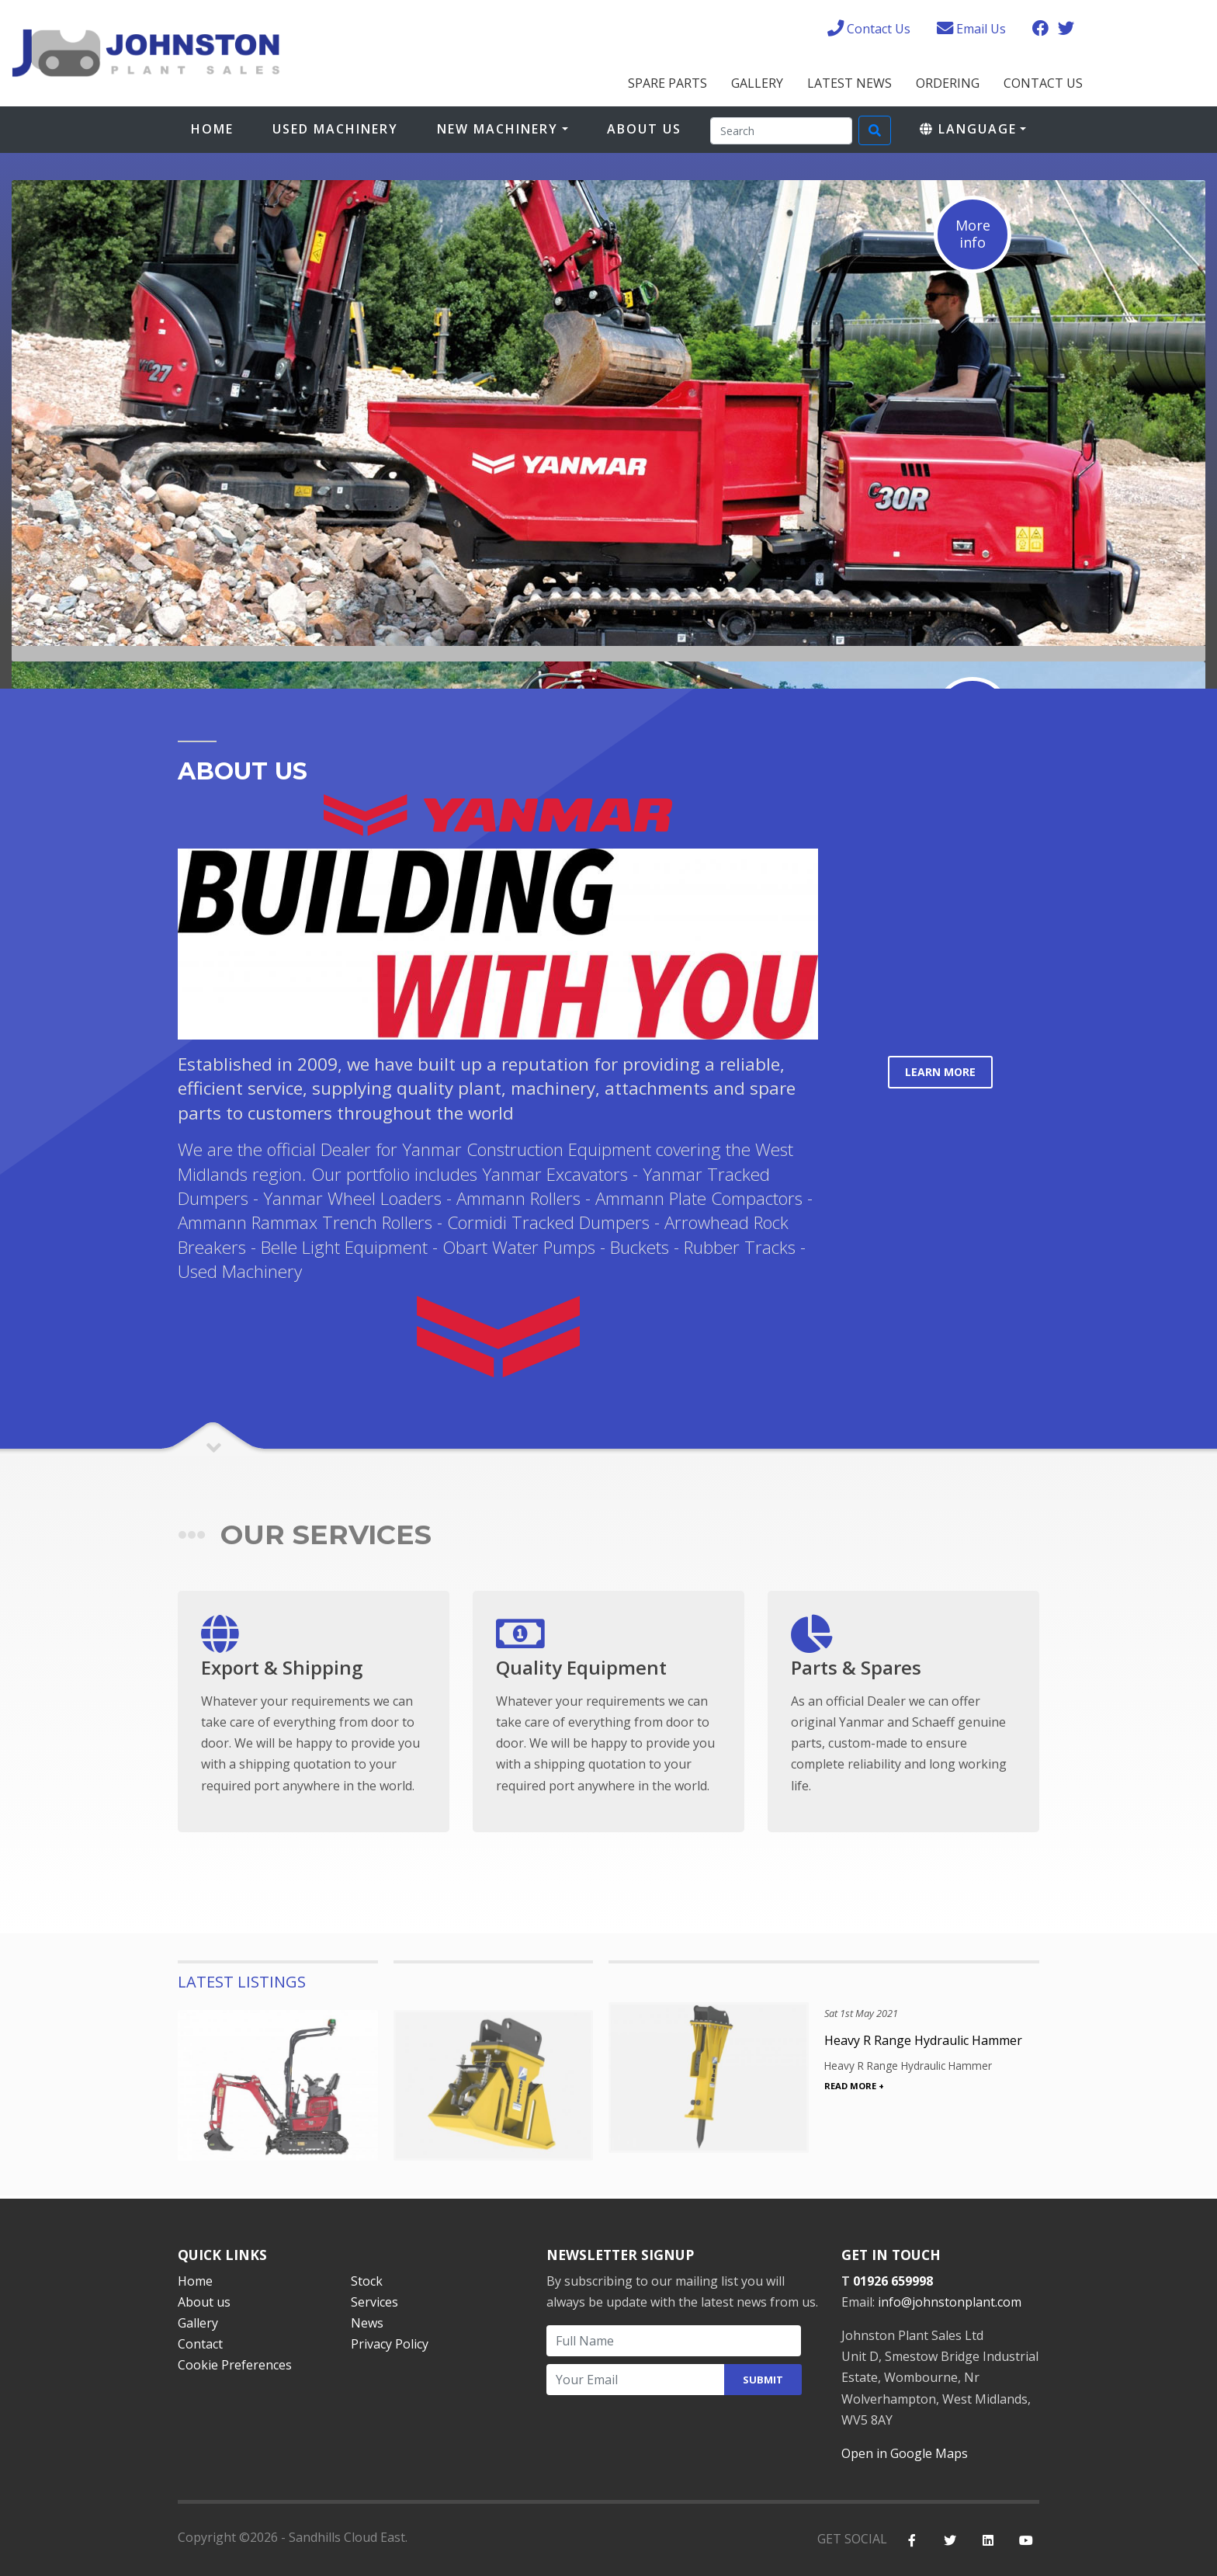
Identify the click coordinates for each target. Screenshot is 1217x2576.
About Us (644, 128)
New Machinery (497, 128)
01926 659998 (893, 2281)
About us (204, 2301)
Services (374, 2301)
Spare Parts (667, 83)
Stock (367, 2281)
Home (212, 128)
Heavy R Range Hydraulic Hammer (923, 2040)
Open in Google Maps (904, 2453)
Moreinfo (972, 234)
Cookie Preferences (235, 2364)
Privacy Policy (389, 2343)
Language (968, 128)
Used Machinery (335, 128)
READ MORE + (854, 2086)
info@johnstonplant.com (949, 2301)
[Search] (781, 130)
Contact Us (1043, 83)
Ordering (947, 83)
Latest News (849, 83)
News (367, 2322)
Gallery (757, 83)
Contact (200, 2343)
